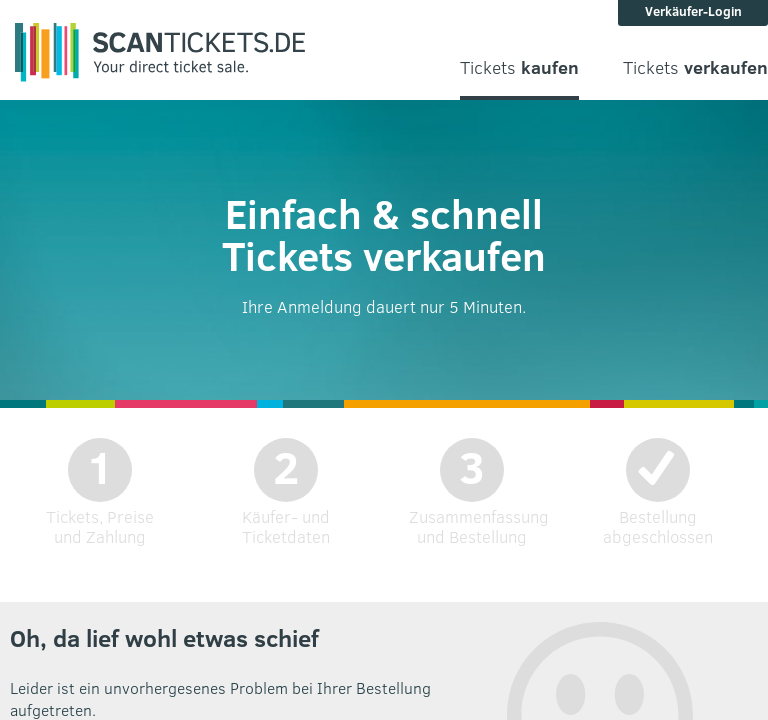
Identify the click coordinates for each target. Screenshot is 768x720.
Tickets (519, 67)
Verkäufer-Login (693, 11)
